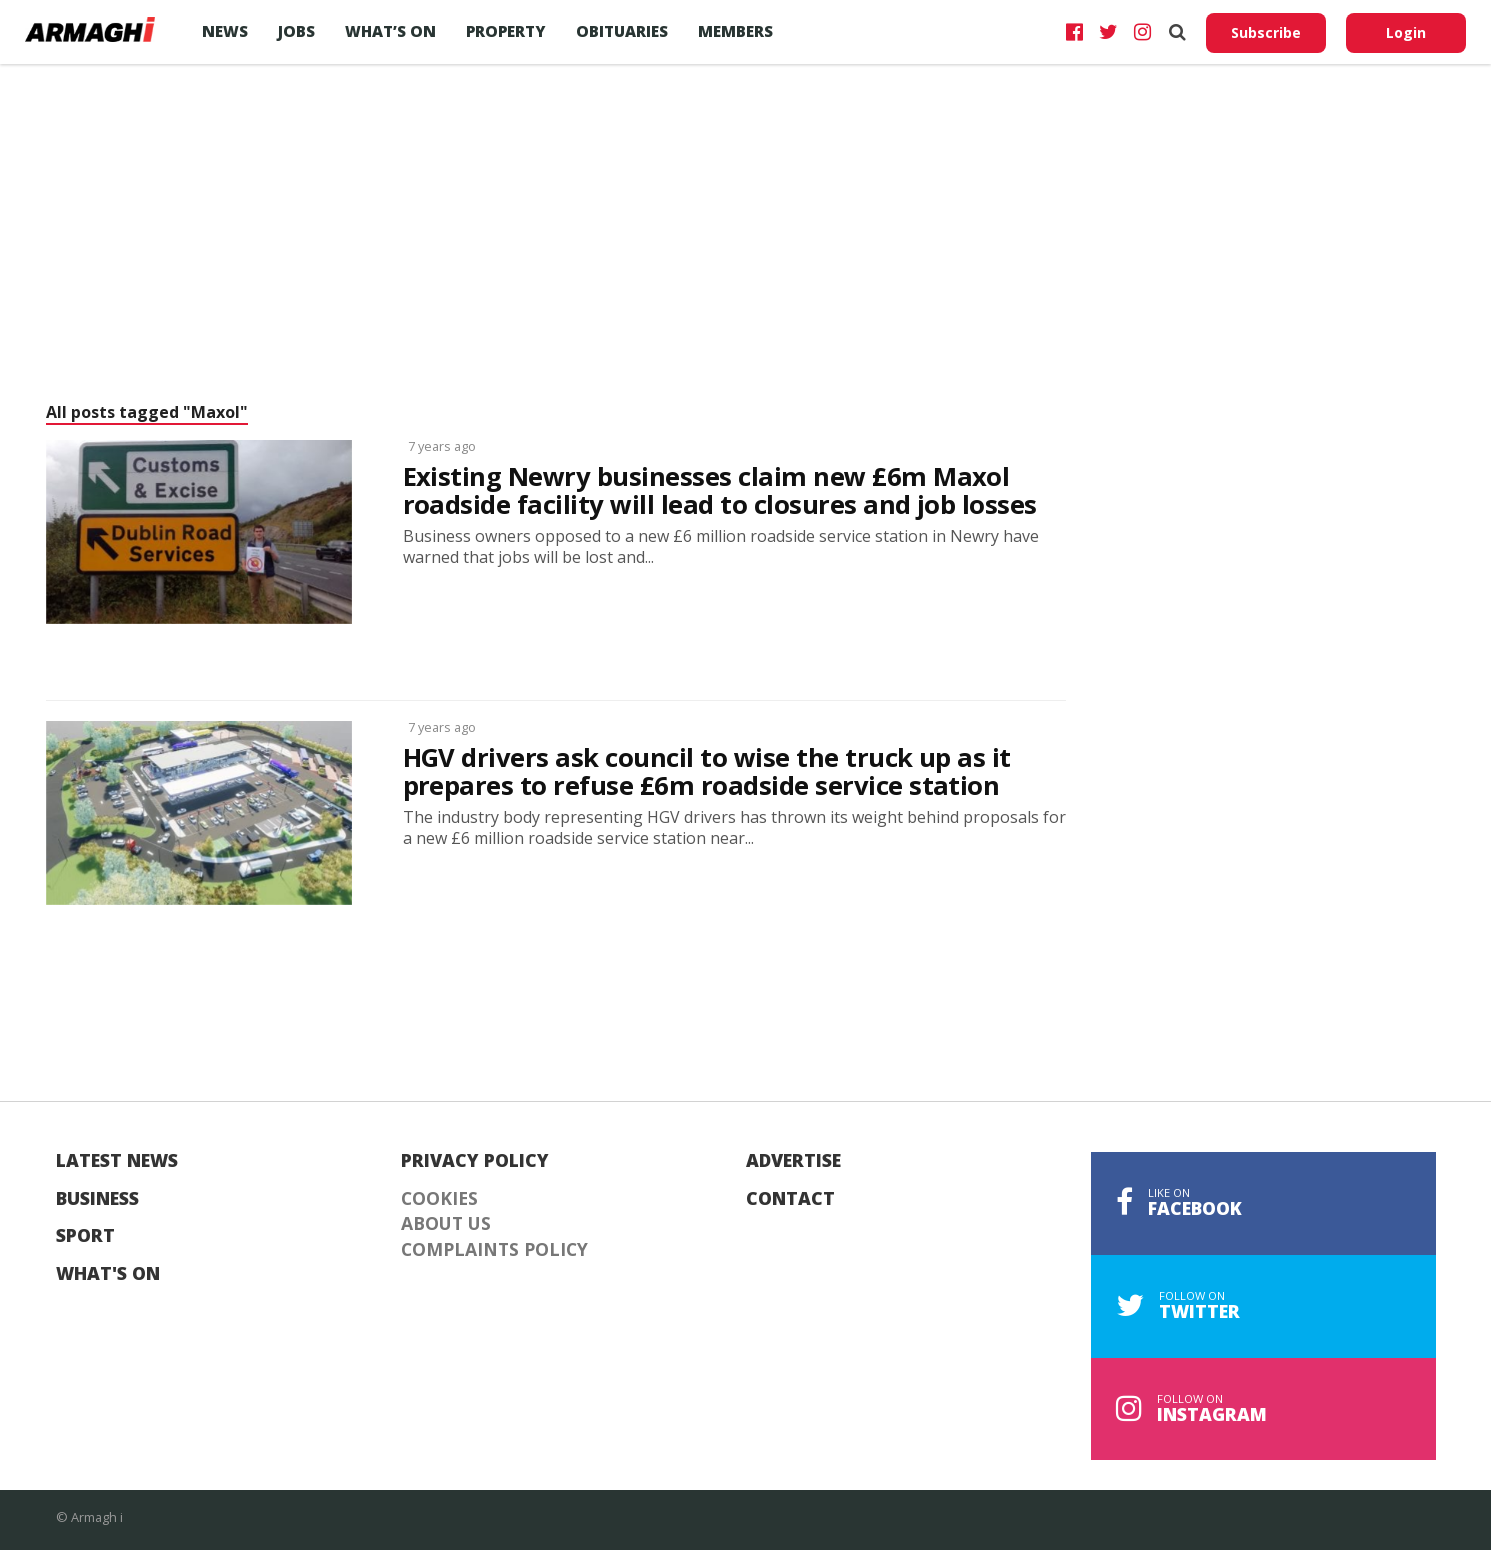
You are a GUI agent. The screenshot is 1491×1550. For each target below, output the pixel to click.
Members (735, 31)
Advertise (793, 1161)
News (225, 31)
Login (1406, 32)
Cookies (439, 1199)
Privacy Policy (475, 1161)
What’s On (390, 31)
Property (506, 31)
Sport (85, 1236)
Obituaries (622, 31)
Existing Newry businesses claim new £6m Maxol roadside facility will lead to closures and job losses (720, 491)
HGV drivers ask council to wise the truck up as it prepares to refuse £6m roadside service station (707, 772)
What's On (108, 1274)
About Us (446, 1224)
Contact (790, 1199)
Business (97, 1199)
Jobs (296, 31)
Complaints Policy (494, 1250)
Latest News (117, 1161)
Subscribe (1266, 32)
